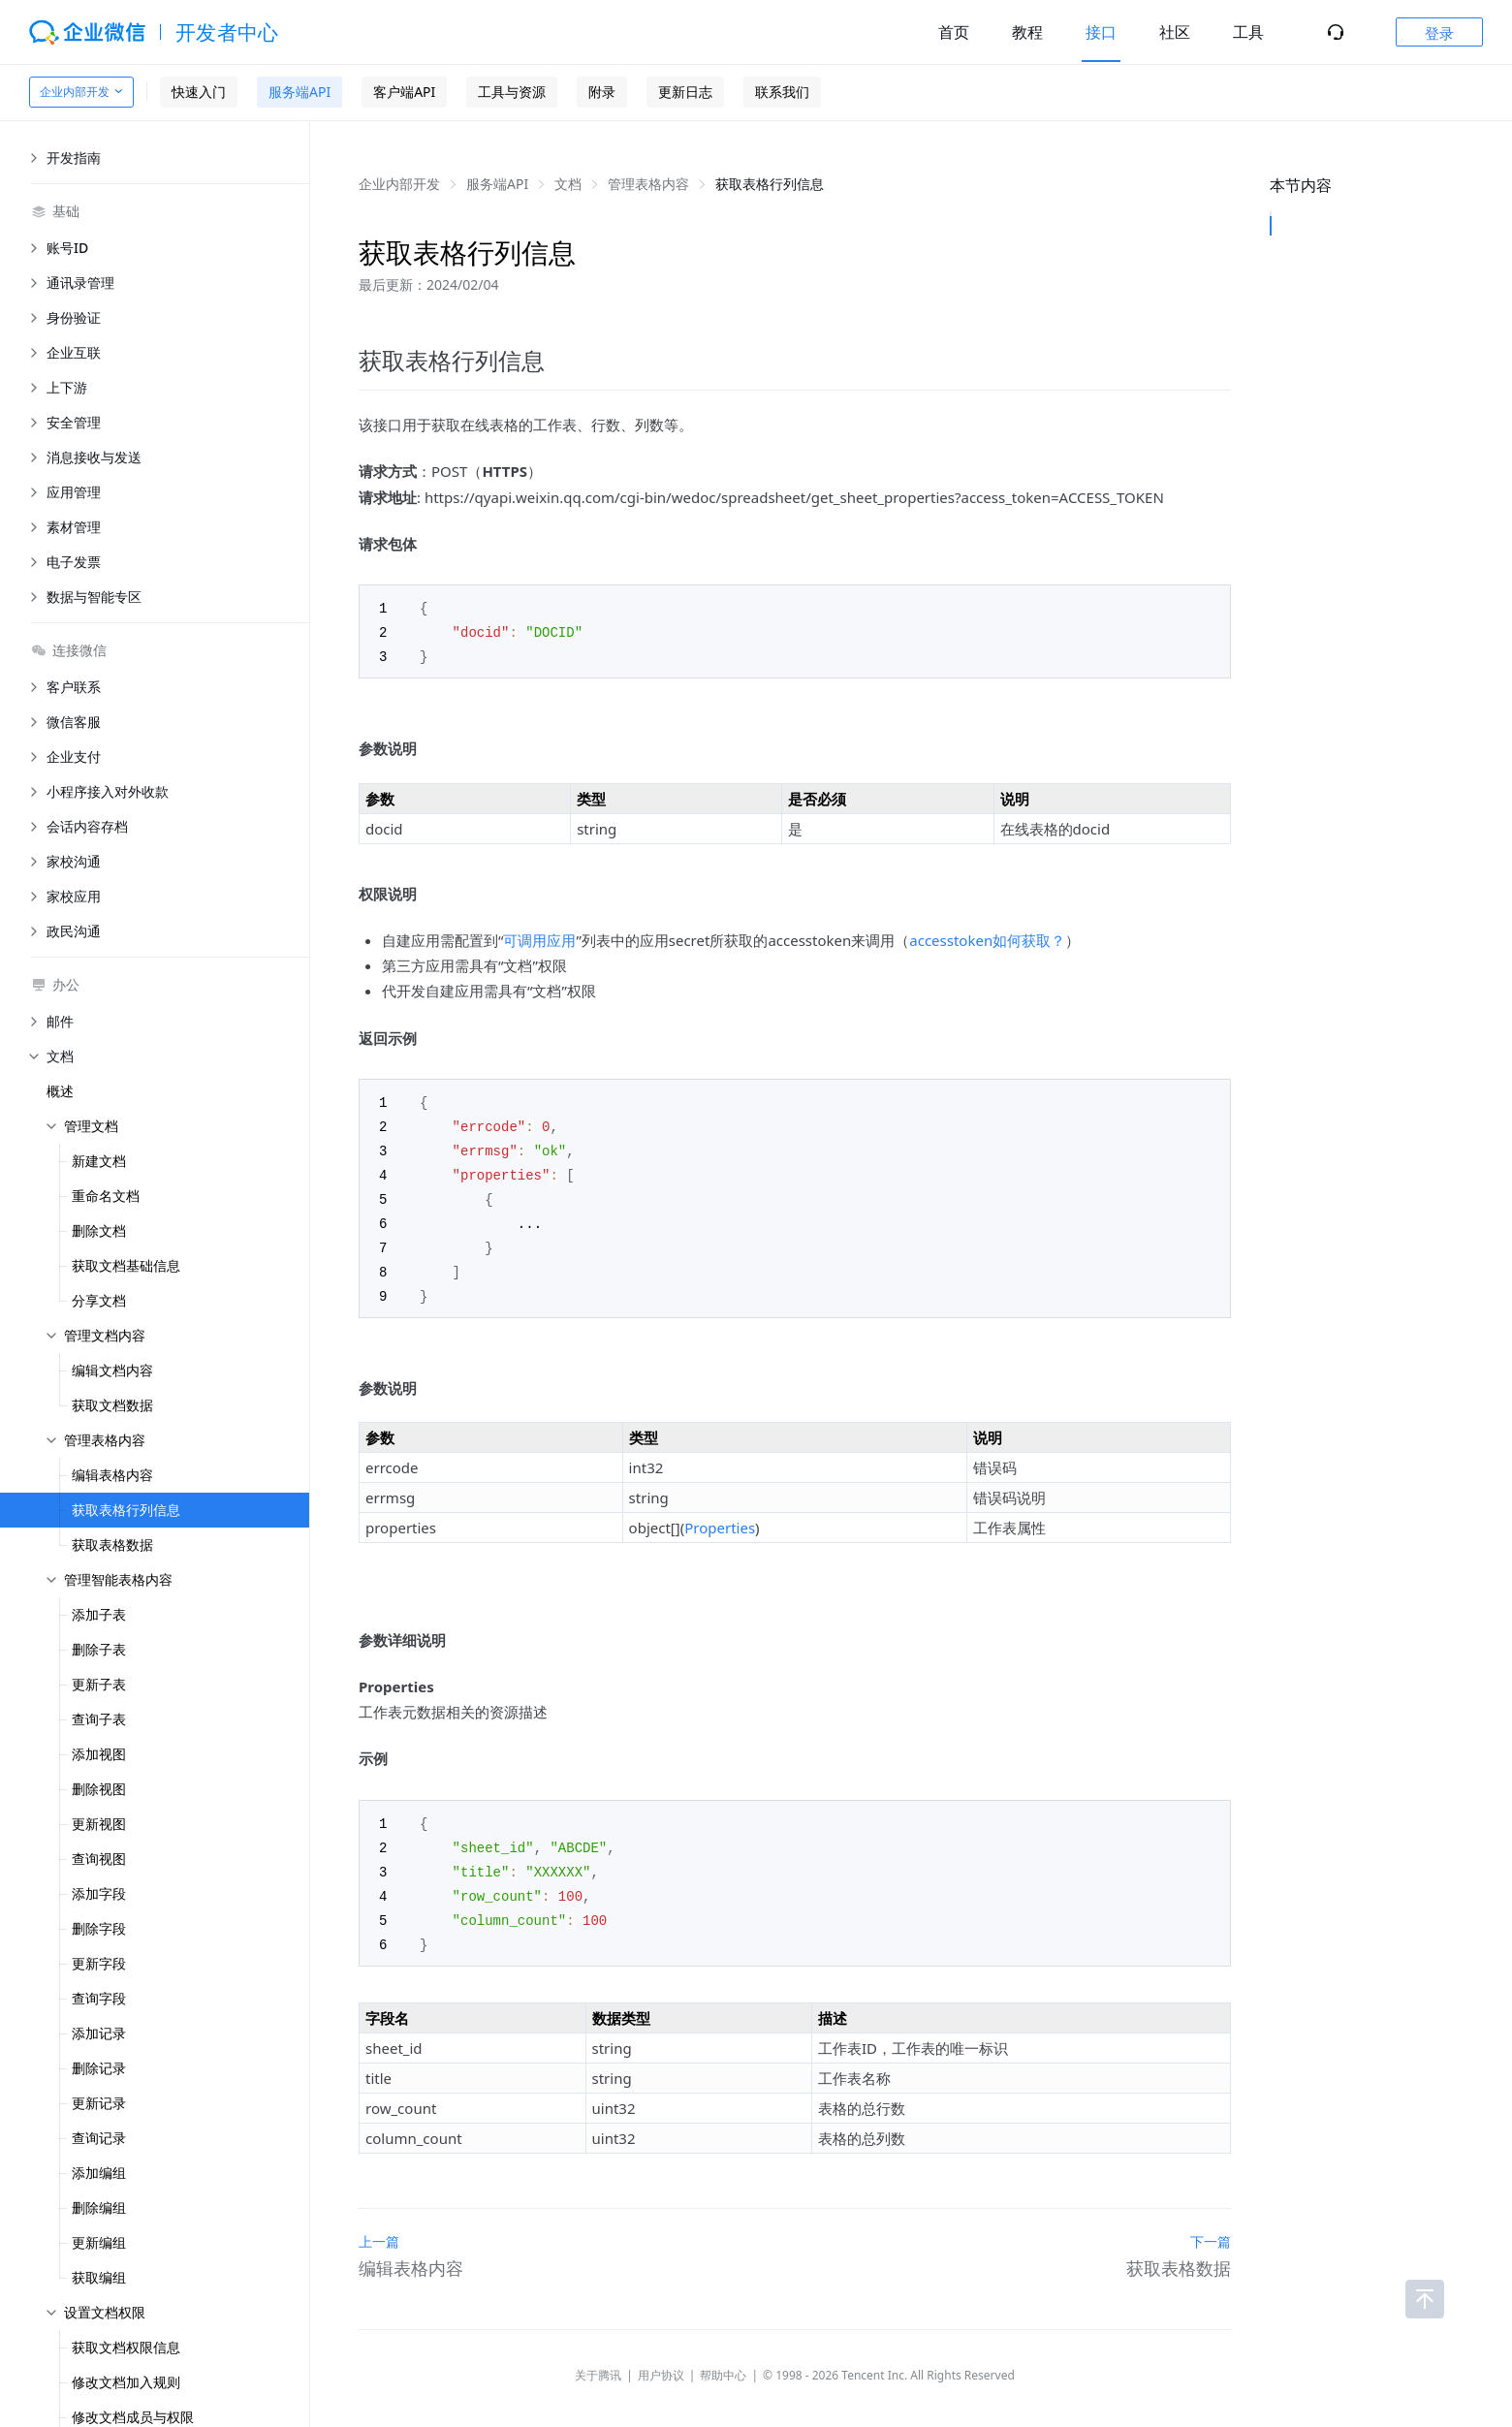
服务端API (299, 91)
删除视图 (99, 1789)
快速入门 (199, 91)
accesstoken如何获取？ (987, 937)
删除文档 (99, 1230)
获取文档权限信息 (126, 2347)
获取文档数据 (112, 1405)
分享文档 (99, 1300)
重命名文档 (106, 1195)
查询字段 (99, 1998)
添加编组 (99, 2172)
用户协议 (661, 2357)
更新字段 (99, 1963)
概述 (60, 1091)
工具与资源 (512, 91)
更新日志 (685, 91)
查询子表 (99, 1719)
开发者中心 (227, 32)
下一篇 (1210, 2224)
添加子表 (99, 1614)
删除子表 (99, 1649)
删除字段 (99, 1928)
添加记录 (99, 2033)
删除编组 (99, 2207)
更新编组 (99, 2242)
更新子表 (99, 1684)
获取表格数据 (112, 1544)
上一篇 (379, 2224)
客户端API (404, 91)
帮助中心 (723, 2357)
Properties (719, 1516)
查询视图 (99, 1858)
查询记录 (99, 2137)
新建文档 (99, 1160)
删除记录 (99, 2068)
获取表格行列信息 (126, 1509)
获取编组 (99, 2277)
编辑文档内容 (112, 1370)
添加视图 (99, 1754)
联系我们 (782, 91)
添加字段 (99, 1893)
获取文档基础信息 (126, 1265)
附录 (601, 91)
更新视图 (99, 1823)
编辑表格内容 (112, 1475)
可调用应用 (539, 937)
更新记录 (99, 2103)
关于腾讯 (598, 2357)
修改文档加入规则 (126, 2382)
